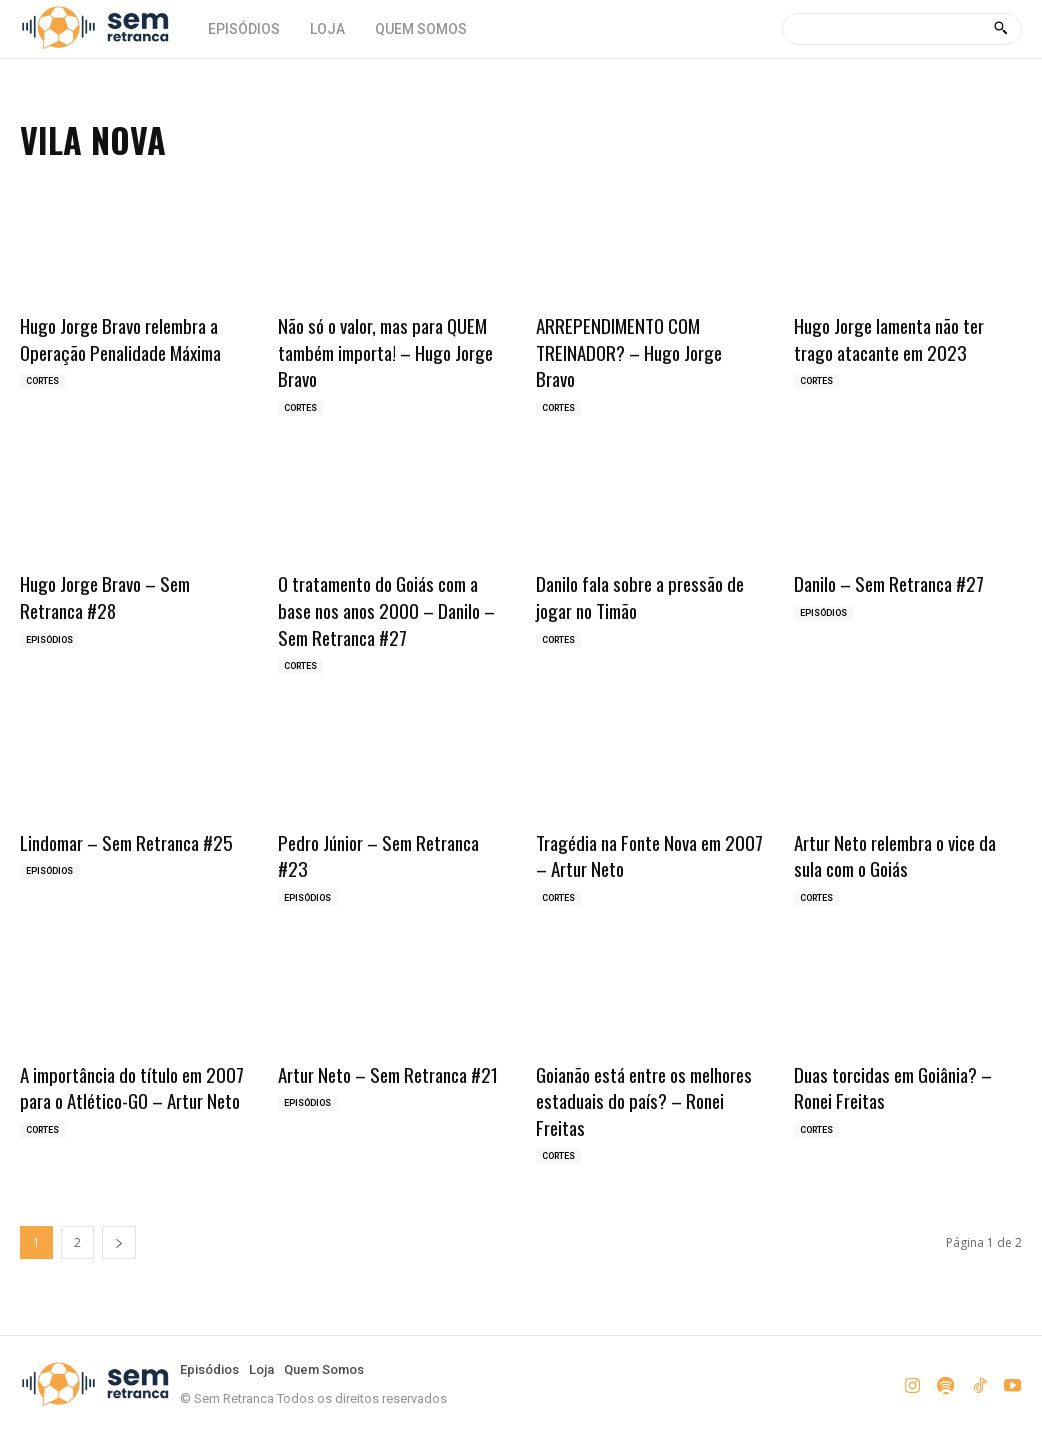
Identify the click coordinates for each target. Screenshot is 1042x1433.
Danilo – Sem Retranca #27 (889, 583)
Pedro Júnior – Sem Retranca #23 (378, 855)
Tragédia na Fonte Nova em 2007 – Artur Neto (649, 855)
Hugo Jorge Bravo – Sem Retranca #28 (105, 596)
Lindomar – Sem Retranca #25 (126, 842)
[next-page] (119, 1242)
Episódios (49, 640)
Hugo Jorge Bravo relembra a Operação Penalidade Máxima (120, 338)
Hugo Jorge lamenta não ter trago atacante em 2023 (889, 338)
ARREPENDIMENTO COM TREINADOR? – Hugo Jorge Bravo (629, 351)
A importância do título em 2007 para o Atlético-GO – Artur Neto (132, 1087)
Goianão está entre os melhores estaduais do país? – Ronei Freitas (644, 1100)
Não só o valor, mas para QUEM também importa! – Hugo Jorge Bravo (385, 351)
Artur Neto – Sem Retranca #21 (388, 1074)
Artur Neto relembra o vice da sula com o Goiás (895, 855)
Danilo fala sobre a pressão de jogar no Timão (640, 596)
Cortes (42, 381)
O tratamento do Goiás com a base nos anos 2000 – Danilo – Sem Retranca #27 (386, 609)
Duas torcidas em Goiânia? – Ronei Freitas (893, 1087)
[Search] (1000, 29)
